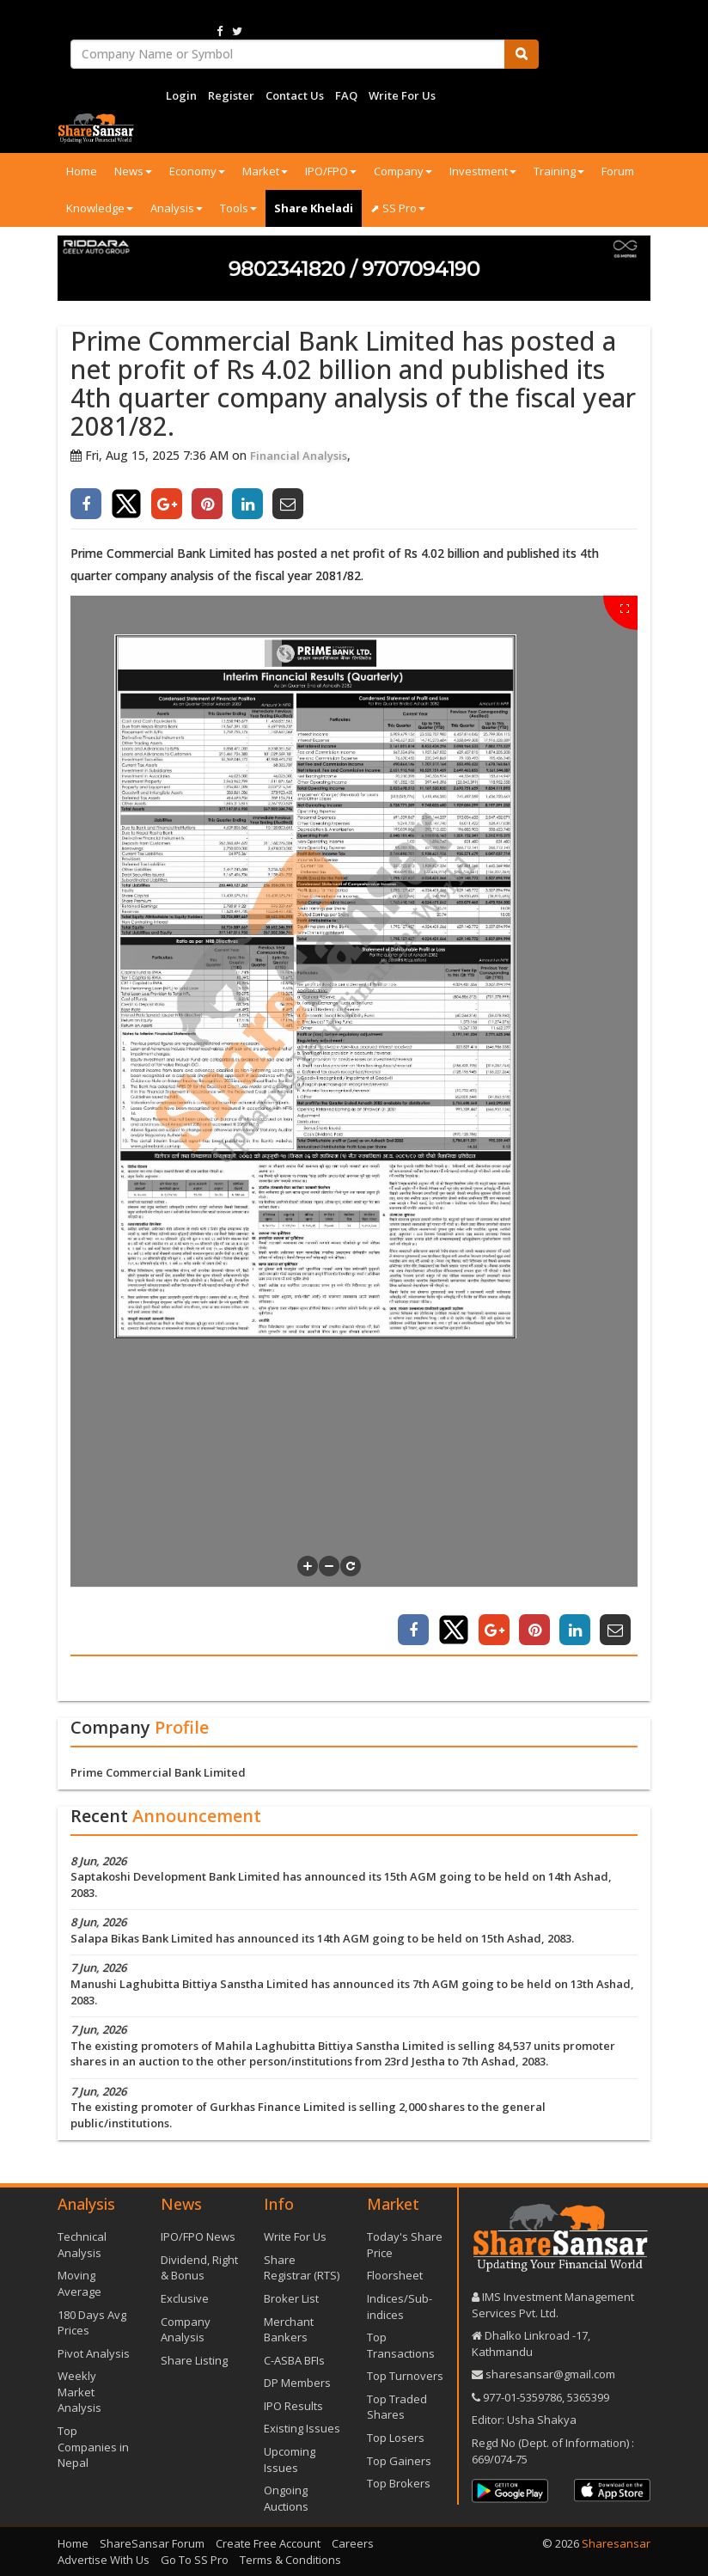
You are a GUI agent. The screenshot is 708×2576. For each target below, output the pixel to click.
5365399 (587, 2397)
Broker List (291, 2298)
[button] (307, 1566)
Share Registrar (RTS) (301, 2268)
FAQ (346, 95)
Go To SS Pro (195, 2559)
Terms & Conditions (290, 2559)
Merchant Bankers (289, 2330)
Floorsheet (395, 2275)
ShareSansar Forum (152, 2543)
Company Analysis (186, 2330)
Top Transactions (401, 2345)
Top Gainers (399, 2461)
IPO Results (293, 2406)
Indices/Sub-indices (399, 2306)
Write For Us (402, 95)
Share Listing (194, 2360)
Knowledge (99, 208)
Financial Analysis (298, 455)
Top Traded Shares (397, 2407)
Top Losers (395, 2437)
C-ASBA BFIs (294, 2360)
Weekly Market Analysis (79, 2391)
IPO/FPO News (198, 2236)
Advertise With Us (104, 2559)
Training (559, 171)
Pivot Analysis (94, 2353)
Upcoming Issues (289, 2459)
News (133, 171)
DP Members (297, 2382)
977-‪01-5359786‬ (522, 2397)
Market (265, 171)
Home (81, 171)
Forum (617, 171)
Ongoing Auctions (286, 2498)
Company (403, 171)
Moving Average (79, 2283)
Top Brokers (398, 2483)
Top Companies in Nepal (93, 2446)
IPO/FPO (331, 171)
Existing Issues (302, 2428)
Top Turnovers (405, 2375)
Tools (238, 208)
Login (181, 95)
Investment (482, 171)
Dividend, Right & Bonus (199, 2268)
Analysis (176, 208)
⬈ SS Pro (397, 208)
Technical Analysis (82, 2245)
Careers (353, 2543)
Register (231, 95)
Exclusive (185, 2298)
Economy (197, 171)
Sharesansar (616, 2543)
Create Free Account (268, 2543)
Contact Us (295, 95)
